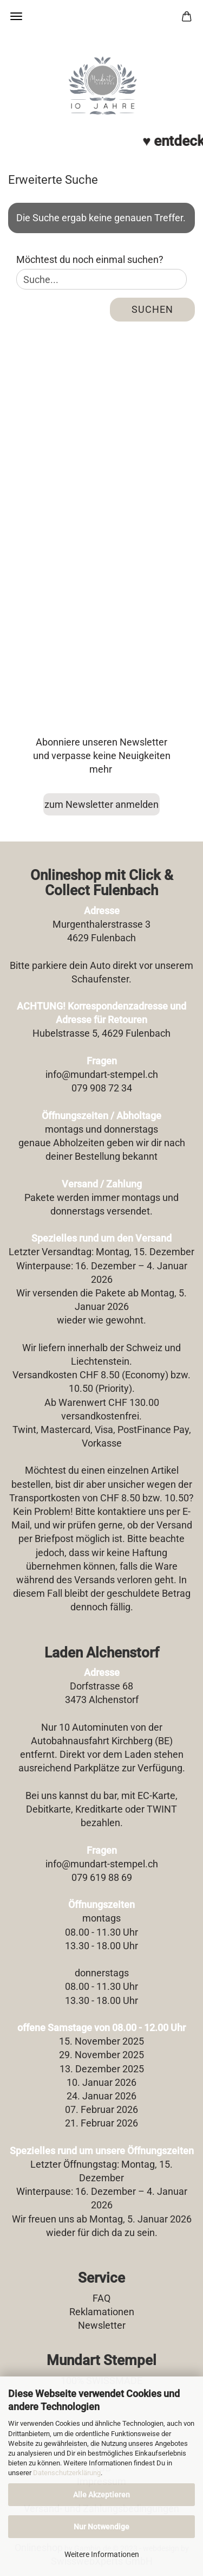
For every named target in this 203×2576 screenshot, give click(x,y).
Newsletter (102, 2325)
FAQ (101, 2298)
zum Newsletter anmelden (101, 804)
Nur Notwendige (101, 2526)
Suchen (152, 309)
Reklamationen (101, 2311)
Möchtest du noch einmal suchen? (89, 259)
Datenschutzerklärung (67, 2473)
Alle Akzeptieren (101, 2494)
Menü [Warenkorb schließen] (16, 16)
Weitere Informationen (101, 2554)
